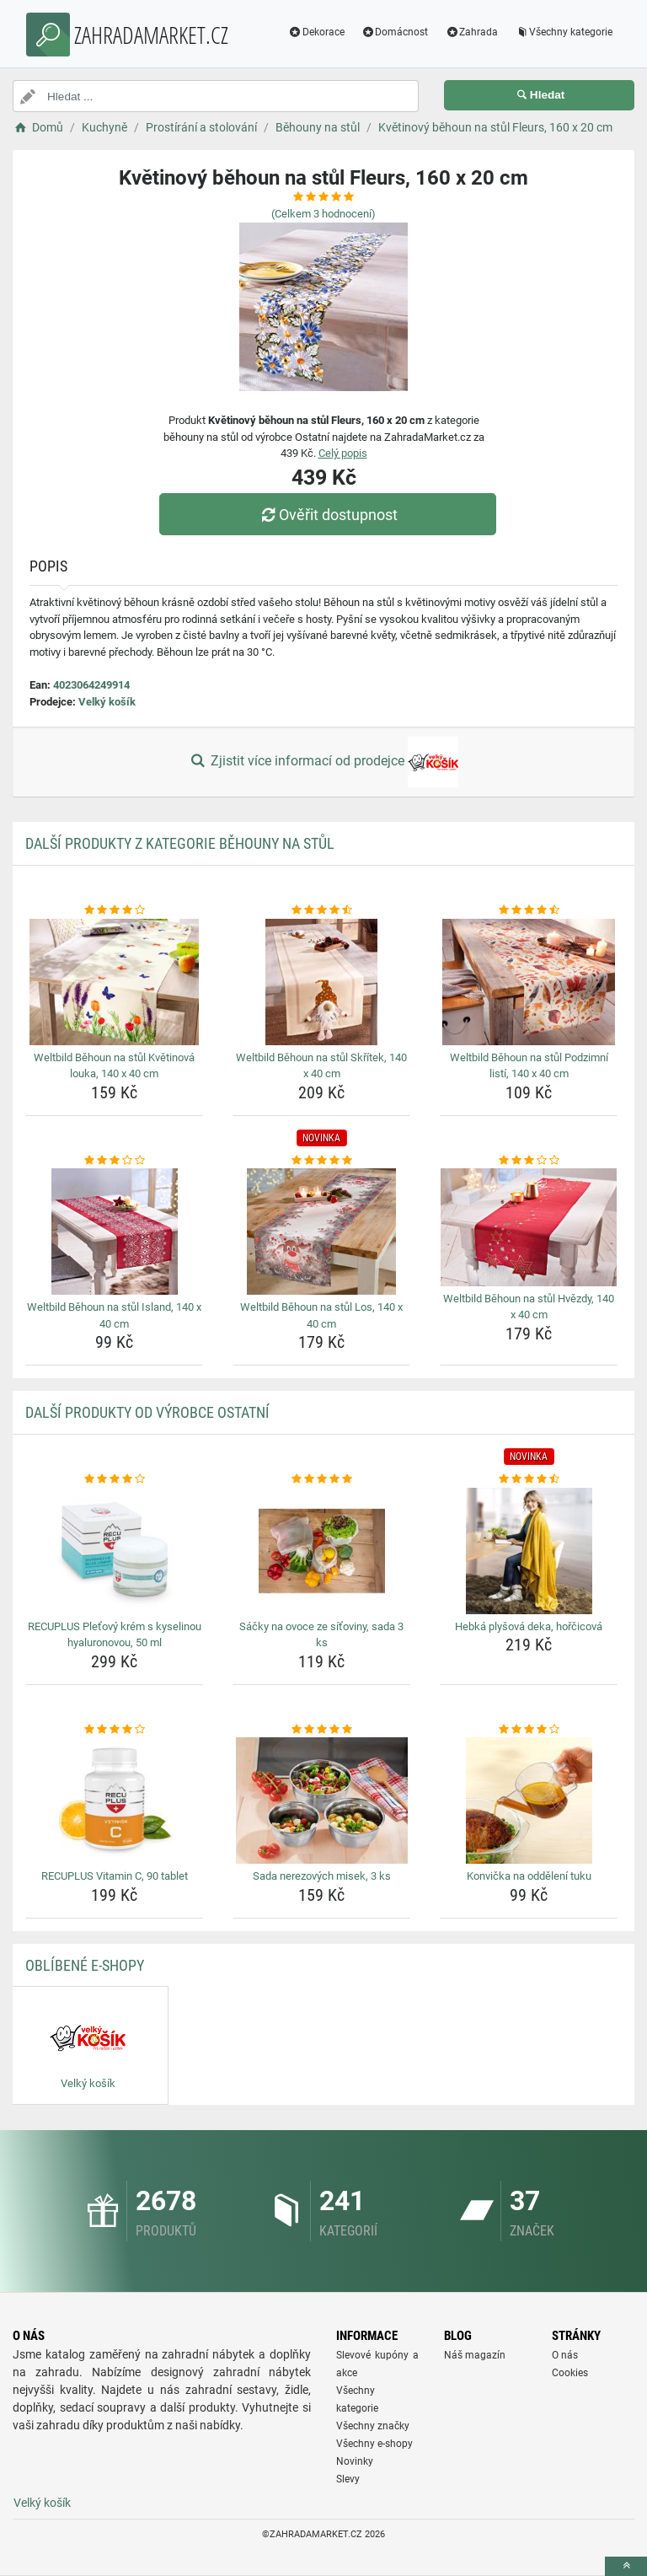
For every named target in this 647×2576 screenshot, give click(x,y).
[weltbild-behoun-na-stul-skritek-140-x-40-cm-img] (321, 982)
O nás (565, 2355)
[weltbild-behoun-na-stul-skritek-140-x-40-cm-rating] (321, 910)
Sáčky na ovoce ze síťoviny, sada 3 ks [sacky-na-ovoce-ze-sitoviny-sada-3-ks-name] (321, 1635)
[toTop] (626, 2566)
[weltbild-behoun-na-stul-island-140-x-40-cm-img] (114, 1231)
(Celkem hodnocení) (323, 213)
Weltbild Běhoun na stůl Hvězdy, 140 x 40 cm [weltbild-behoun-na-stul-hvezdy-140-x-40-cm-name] (528, 1307)
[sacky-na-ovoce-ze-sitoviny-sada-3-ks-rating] (321, 1479)
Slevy (348, 2479)
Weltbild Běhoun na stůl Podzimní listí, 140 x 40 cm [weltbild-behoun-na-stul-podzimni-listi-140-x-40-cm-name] (529, 1066)
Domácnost (395, 32)
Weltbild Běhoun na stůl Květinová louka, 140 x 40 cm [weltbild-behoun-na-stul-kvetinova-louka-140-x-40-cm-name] (114, 1066)
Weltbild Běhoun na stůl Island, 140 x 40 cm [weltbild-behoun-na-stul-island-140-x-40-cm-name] (114, 1315)
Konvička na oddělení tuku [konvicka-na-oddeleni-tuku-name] (529, 1876)
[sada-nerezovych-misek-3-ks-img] (321, 1800)
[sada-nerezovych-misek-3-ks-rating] (321, 1729)
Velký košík (107, 701)
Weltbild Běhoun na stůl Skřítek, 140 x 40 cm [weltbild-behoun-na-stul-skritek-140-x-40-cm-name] (321, 1066)
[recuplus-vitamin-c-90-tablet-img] (114, 1800)
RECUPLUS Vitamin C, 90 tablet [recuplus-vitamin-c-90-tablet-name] (114, 1876)
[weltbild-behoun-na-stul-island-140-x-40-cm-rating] (114, 1160)
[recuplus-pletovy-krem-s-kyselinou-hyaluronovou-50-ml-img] (114, 1551)
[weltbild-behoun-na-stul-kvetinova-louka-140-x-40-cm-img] (114, 982)
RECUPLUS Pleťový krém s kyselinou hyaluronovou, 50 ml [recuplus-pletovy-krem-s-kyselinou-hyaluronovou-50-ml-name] (114, 1635)
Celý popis (342, 453)
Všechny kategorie (563, 32)
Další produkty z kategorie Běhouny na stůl (179, 843)
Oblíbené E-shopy (84, 1965)
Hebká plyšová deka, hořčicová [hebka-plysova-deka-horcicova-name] (528, 1626)
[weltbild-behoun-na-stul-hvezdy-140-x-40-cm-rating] (529, 1160)
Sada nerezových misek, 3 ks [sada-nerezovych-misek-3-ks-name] (322, 1876)
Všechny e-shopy (374, 2444)
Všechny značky (372, 2426)
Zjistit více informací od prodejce (323, 762)
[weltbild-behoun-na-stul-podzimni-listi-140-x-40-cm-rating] (529, 910)
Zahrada (471, 32)
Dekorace (316, 32)
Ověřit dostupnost (328, 514)
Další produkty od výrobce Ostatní (147, 1412)
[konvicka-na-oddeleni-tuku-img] (529, 1800)
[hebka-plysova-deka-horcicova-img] (529, 1551)
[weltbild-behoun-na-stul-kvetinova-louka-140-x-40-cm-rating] (114, 910)
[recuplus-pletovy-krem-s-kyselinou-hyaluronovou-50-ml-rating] (114, 1479)
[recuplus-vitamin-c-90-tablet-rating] (114, 1729)
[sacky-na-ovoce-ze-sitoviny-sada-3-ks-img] (321, 1551)
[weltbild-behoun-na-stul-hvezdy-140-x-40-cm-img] (529, 1227)
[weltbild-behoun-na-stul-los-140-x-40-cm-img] (321, 1231)
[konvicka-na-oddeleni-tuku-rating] (529, 1729)
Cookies (570, 2373)
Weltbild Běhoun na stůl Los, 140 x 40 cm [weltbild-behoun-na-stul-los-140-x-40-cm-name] (321, 1315)
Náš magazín (474, 2355)
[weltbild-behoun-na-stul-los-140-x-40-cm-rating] (321, 1160)
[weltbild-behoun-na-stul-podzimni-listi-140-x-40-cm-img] (529, 982)
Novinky (354, 2461)
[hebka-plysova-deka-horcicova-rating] (529, 1479)
